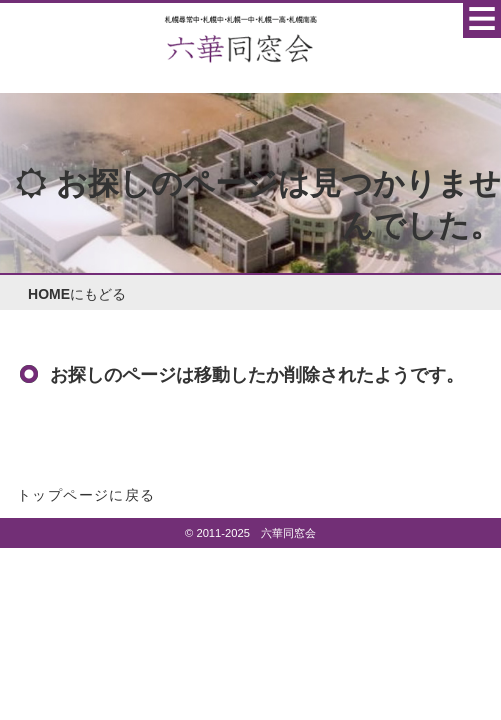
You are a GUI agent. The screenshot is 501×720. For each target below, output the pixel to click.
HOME (49, 294)
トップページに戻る (86, 495)
